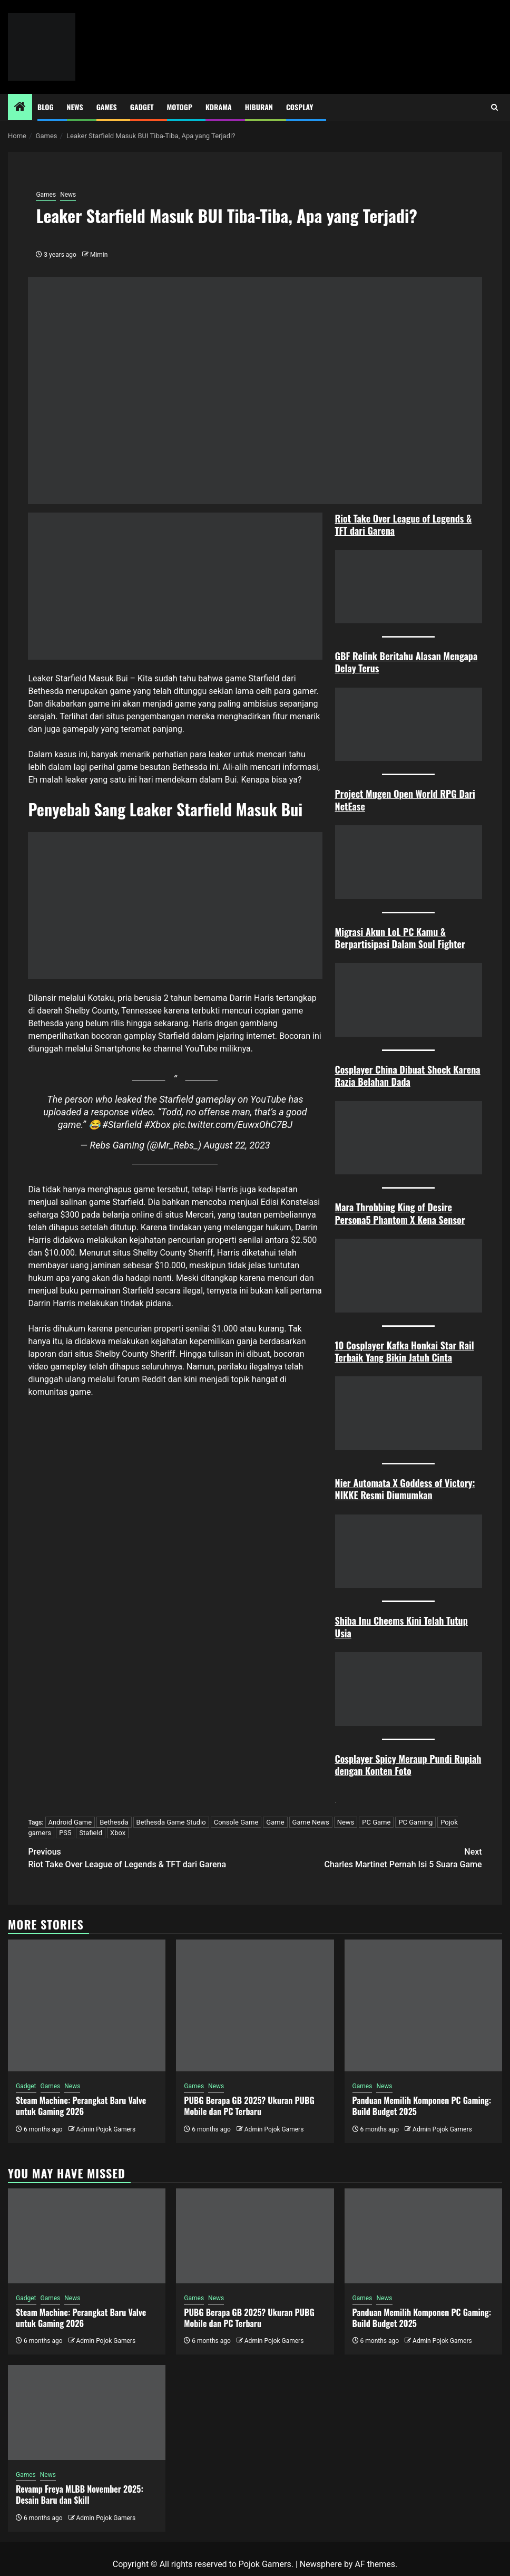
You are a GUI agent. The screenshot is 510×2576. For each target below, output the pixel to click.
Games (106, 106)
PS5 (65, 1833)
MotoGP (179, 106)
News (75, 106)
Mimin (98, 254)
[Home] (20, 107)
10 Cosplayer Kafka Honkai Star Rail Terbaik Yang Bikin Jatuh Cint (404, 1351)
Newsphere (321, 2564)
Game (275, 1822)
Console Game (236, 1822)
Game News (310, 1822)
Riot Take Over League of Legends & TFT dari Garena (403, 524)
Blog (45, 106)
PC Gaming (415, 1822)
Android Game (70, 1822)
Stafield (90, 1833)
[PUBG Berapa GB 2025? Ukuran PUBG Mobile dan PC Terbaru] (255, 2005)
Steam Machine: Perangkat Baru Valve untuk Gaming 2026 (81, 2106)
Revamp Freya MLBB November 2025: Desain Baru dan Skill (79, 2494)
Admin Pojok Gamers (105, 2129)
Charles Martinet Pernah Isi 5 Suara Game (368, 1857)
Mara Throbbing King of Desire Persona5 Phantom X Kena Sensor (400, 1213)
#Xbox (157, 1124)
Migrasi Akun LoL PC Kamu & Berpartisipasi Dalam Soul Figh (394, 938)
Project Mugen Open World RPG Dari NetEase (405, 800)
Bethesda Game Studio (171, 1822)
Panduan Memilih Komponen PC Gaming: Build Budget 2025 (422, 2106)
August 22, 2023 (236, 1145)
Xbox (117, 1833)
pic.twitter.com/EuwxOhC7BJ (232, 1124)
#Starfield (122, 1124)
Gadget (142, 106)
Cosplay (299, 106)
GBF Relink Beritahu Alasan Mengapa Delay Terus (406, 662)
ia (348, 1633)
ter (459, 944)
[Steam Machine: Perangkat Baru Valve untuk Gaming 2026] (86, 2005)
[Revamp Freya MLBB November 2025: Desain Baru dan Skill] (86, 2412)
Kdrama (218, 106)
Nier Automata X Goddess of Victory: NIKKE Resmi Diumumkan (405, 1489)
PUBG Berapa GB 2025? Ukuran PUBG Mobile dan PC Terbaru (249, 2106)
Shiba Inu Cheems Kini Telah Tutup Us (401, 1626)
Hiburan (259, 106)
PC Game (376, 1822)
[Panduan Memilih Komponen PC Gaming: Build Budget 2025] (423, 2005)
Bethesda (114, 1822)
